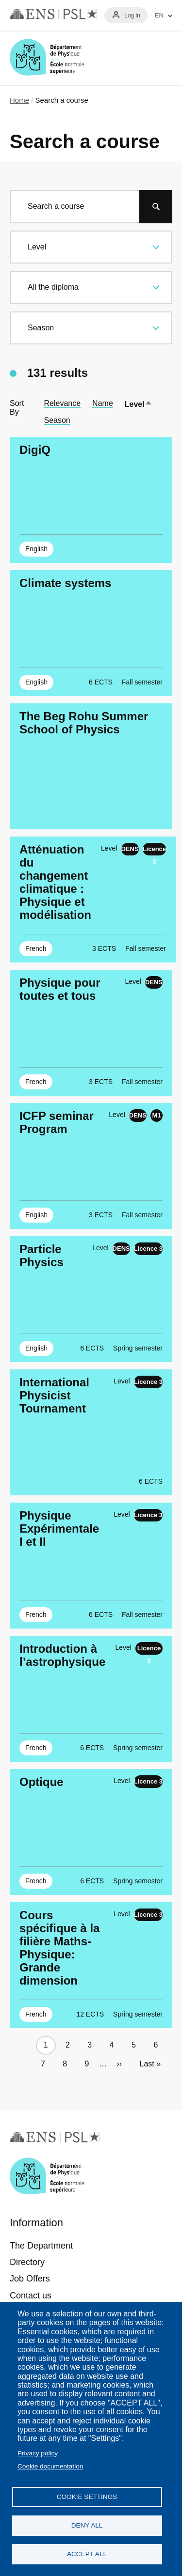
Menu (160, 58)
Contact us (30, 2295)
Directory (27, 2262)
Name (102, 403)
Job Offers (30, 2278)
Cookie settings (87, 2496)
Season (57, 420)
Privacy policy (37, 2453)
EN (159, 15)
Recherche (132, 58)
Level (138, 404)
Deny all (87, 2525)
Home (19, 100)
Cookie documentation (50, 2466)
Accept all (87, 2554)
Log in (132, 15)
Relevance (62, 403)
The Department (41, 2245)
